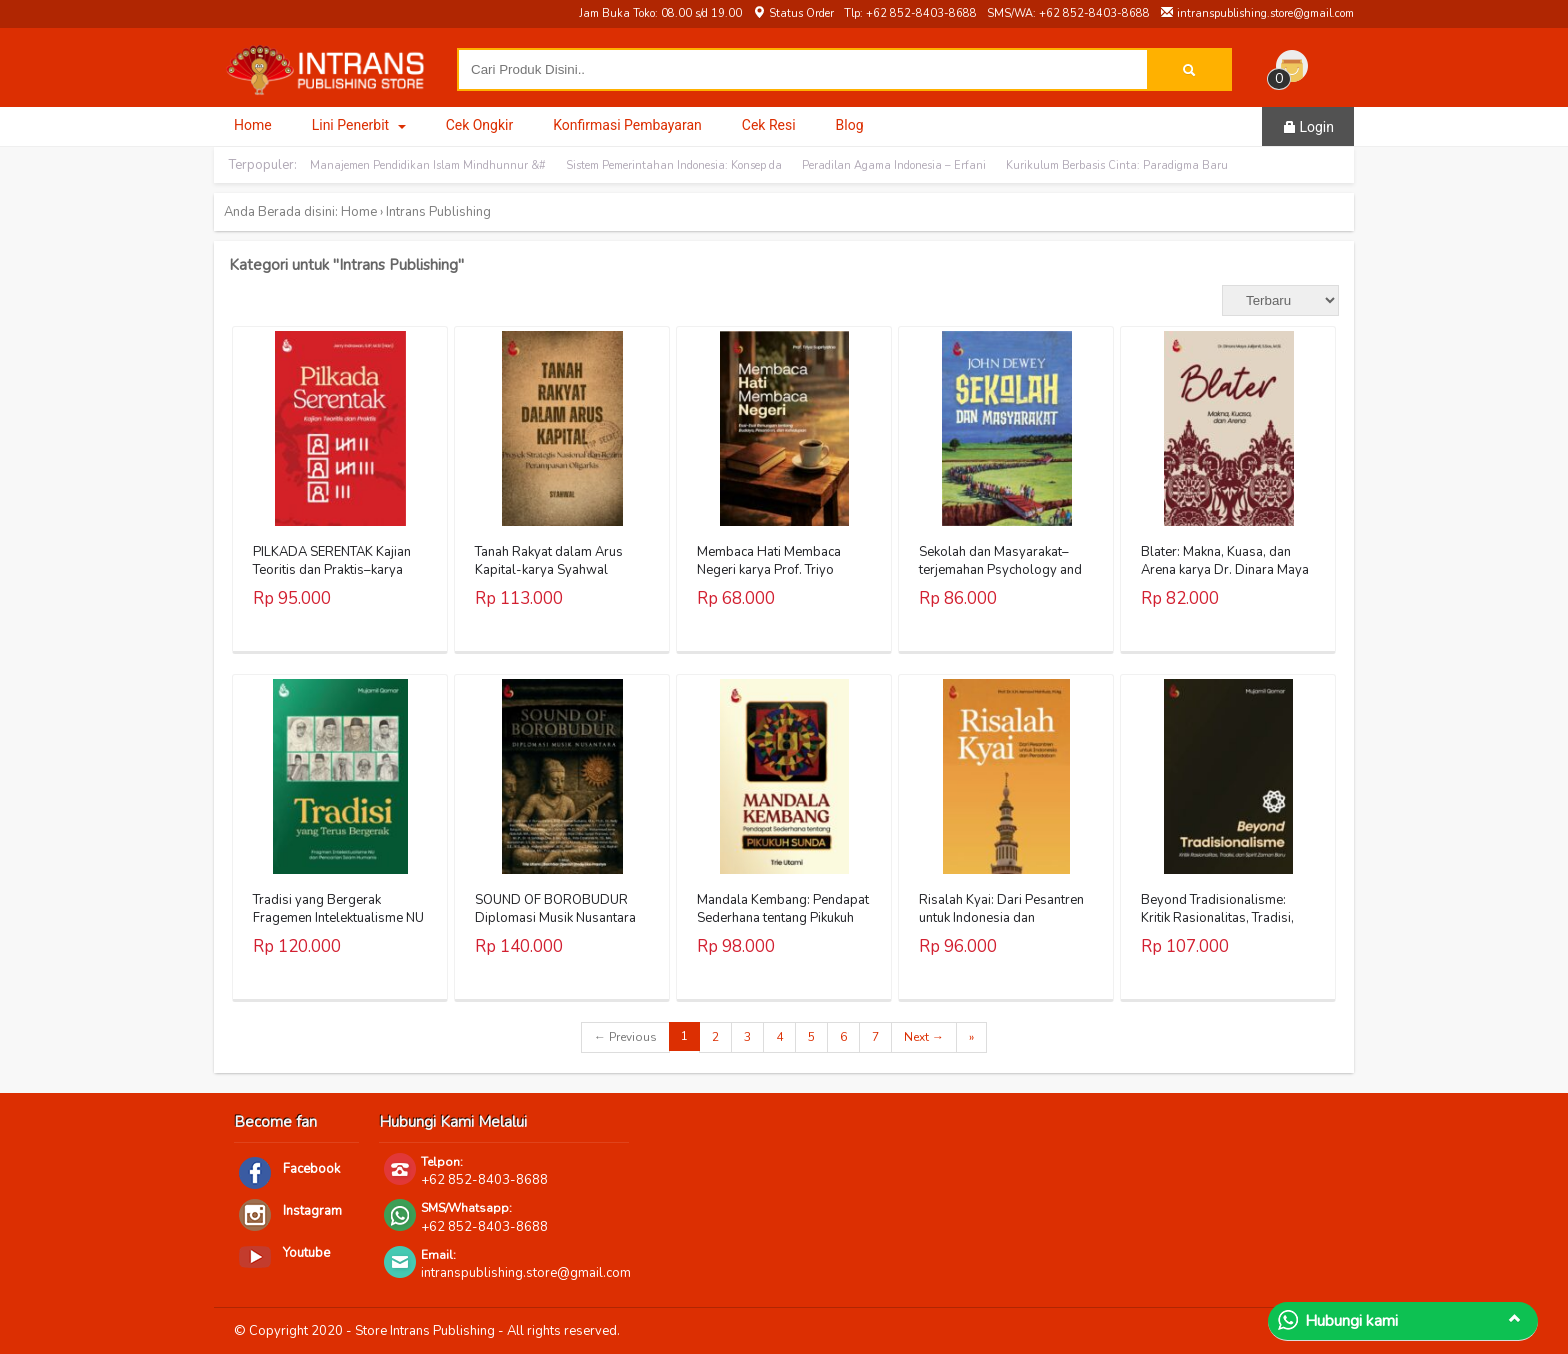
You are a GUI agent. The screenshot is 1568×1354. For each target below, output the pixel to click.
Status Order (793, 13)
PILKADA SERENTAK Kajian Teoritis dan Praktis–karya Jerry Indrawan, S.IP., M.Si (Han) (332, 579)
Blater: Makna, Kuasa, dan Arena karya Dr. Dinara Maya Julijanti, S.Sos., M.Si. (1225, 570)
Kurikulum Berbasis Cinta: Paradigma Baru (1117, 165)
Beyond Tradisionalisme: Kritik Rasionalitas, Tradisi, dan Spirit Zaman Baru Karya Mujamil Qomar (1224, 927)
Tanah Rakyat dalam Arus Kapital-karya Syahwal (549, 561)
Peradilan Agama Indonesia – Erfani (894, 165)
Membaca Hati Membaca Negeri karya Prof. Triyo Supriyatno (769, 570)
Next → (924, 1037)
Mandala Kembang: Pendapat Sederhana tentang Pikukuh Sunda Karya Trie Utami (783, 918)
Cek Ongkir (480, 125)
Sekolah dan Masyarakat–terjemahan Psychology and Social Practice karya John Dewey (1000, 579)
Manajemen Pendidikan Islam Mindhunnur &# (428, 165)
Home (253, 125)
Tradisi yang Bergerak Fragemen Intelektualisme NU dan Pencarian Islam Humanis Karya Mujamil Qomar (339, 927)
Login (1308, 127)
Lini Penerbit (359, 125)
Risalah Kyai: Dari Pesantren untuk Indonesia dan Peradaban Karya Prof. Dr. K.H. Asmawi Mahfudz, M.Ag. (1003, 927)
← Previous (625, 1037)
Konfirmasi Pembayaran (627, 125)
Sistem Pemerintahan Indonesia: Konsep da (674, 165)
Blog (850, 125)
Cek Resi (769, 125)
